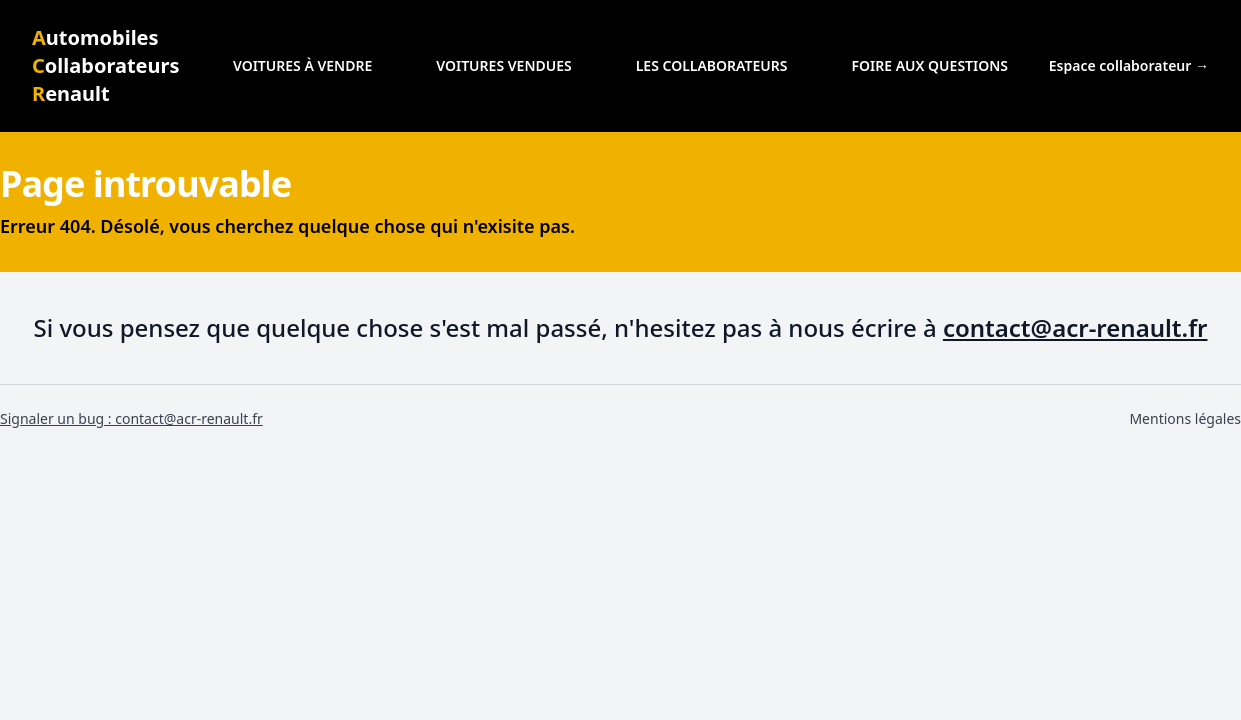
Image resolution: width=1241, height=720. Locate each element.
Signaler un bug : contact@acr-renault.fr (131, 418)
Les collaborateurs (712, 65)
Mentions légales (1185, 418)
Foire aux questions (929, 65)
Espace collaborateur (1129, 65)
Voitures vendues (503, 65)
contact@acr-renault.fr (1075, 327)
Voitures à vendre (302, 65)
